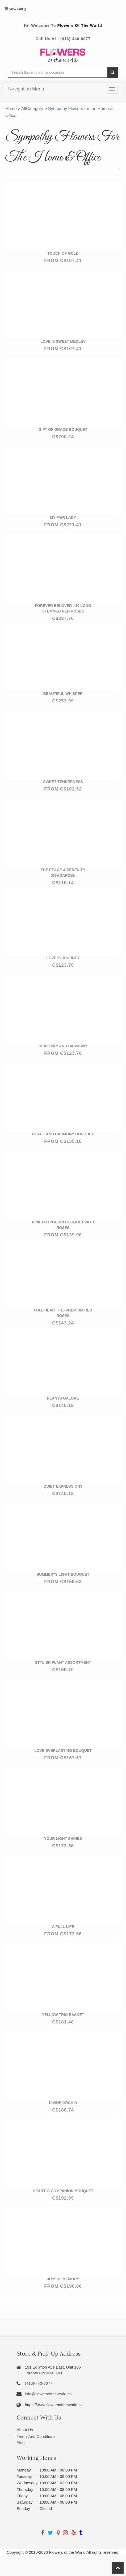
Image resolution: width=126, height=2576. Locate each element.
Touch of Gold (62, 253)
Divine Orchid (63, 2103)
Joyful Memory (63, 2279)
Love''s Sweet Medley (63, 341)
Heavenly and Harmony (63, 1046)
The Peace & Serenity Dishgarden (63, 873)
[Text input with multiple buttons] (57, 72)
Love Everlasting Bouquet (62, 1750)
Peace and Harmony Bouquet (63, 1134)
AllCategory (32, 108)
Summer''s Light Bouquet (63, 1574)
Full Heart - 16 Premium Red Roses (63, 1313)
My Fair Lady (63, 517)
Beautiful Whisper (63, 694)
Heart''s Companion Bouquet (63, 2191)
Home (11, 108)
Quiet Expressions (62, 1486)
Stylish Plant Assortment (63, 1662)
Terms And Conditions (35, 2436)
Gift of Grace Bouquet (63, 429)
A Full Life (63, 1927)
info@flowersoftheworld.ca (48, 2394)
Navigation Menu (26, 89)
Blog (20, 2442)
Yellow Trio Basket (63, 2015)
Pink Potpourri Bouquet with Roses (63, 1225)
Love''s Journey (63, 958)
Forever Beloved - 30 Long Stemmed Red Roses (63, 608)
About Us (24, 2429)
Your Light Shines (63, 1838)
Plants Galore (63, 1398)
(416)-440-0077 (75, 39)
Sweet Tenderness (63, 782)
